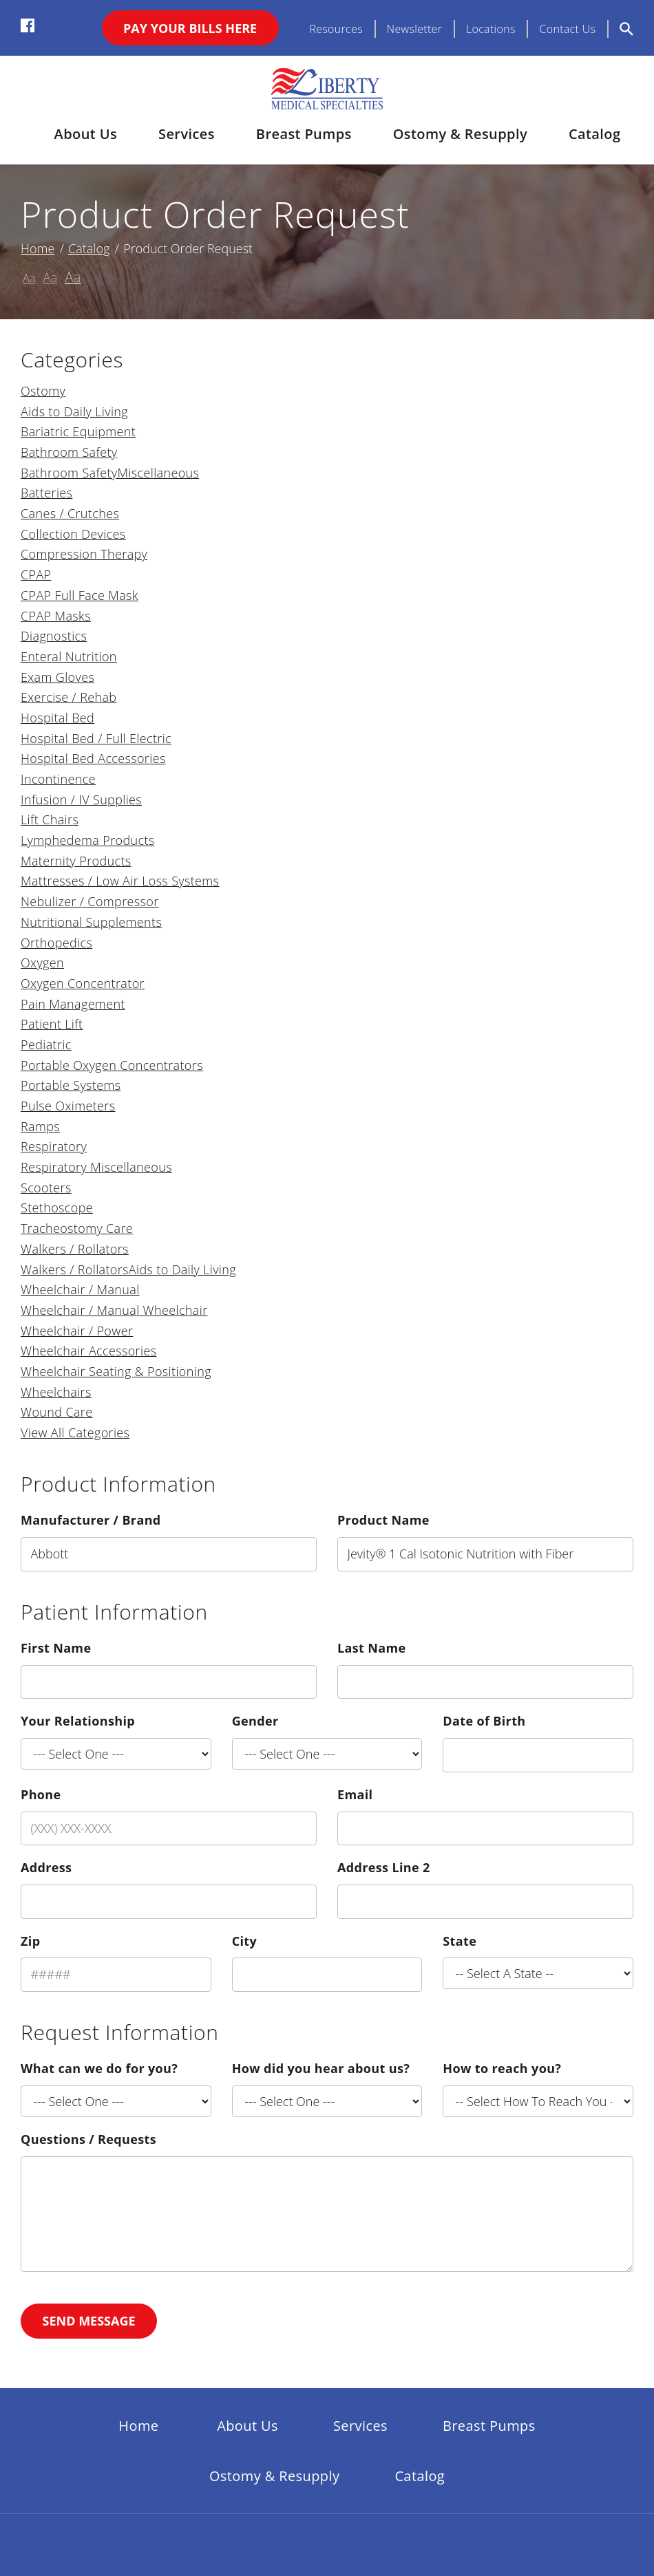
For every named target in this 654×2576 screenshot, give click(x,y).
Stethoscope (57, 1207)
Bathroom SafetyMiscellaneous (110, 472)
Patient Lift (52, 1024)
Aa (29, 278)
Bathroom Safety (69, 452)
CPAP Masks (56, 616)
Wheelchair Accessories (88, 1350)
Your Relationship (78, 1721)
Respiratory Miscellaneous (96, 1167)
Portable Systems (70, 1085)
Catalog (594, 134)
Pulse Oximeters (68, 1105)
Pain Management (73, 1004)
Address (46, 1867)
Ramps (40, 1126)
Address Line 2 (383, 1867)
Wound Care (56, 1412)
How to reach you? (502, 2068)
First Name (56, 1648)
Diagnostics (54, 635)
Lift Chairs (49, 819)
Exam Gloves (57, 677)
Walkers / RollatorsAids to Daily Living (128, 1269)
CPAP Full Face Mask (79, 595)
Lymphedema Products (88, 840)
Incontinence (58, 779)
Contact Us (567, 28)
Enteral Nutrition (69, 656)
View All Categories (75, 1432)
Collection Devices (73, 534)
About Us (85, 134)
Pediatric (46, 1044)
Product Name (383, 1520)
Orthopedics (56, 942)
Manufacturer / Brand (91, 1520)
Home (37, 248)
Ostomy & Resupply (460, 134)
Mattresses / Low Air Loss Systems (120, 880)
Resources (336, 28)
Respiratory (54, 1146)
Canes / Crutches (70, 513)
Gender (255, 1721)
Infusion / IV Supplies (81, 799)
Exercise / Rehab (68, 697)
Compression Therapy (84, 554)
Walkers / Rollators (75, 1249)
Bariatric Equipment (78, 431)
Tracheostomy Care (77, 1228)
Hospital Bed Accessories (93, 758)
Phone (41, 1794)
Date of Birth (484, 1721)
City (244, 1941)
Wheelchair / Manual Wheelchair (114, 1310)
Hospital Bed (57, 717)
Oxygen (42, 962)
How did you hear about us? (321, 2068)
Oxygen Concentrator (83, 983)
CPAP (36, 574)
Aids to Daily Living (74, 411)
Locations (491, 28)
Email (354, 1794)
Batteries (46, 492)
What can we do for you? (99, 2068)
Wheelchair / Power (77, 1330)
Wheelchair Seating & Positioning (116, 1371)
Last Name (371, 1648)
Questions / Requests (88, 2139)
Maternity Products (76, 860)
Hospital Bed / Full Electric (96, 738)
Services (186, 134)
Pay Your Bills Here (190, 28)
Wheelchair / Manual (80, 1289)
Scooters (46, 1187)
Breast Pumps (304, 134)
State (459, 1941)
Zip (30, 1941)
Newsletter (415, 28)
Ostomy (43, 391)
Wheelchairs (56, 1392)
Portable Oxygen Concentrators (112, 1065)
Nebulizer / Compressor (90, 901)
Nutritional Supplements (91, 922)
